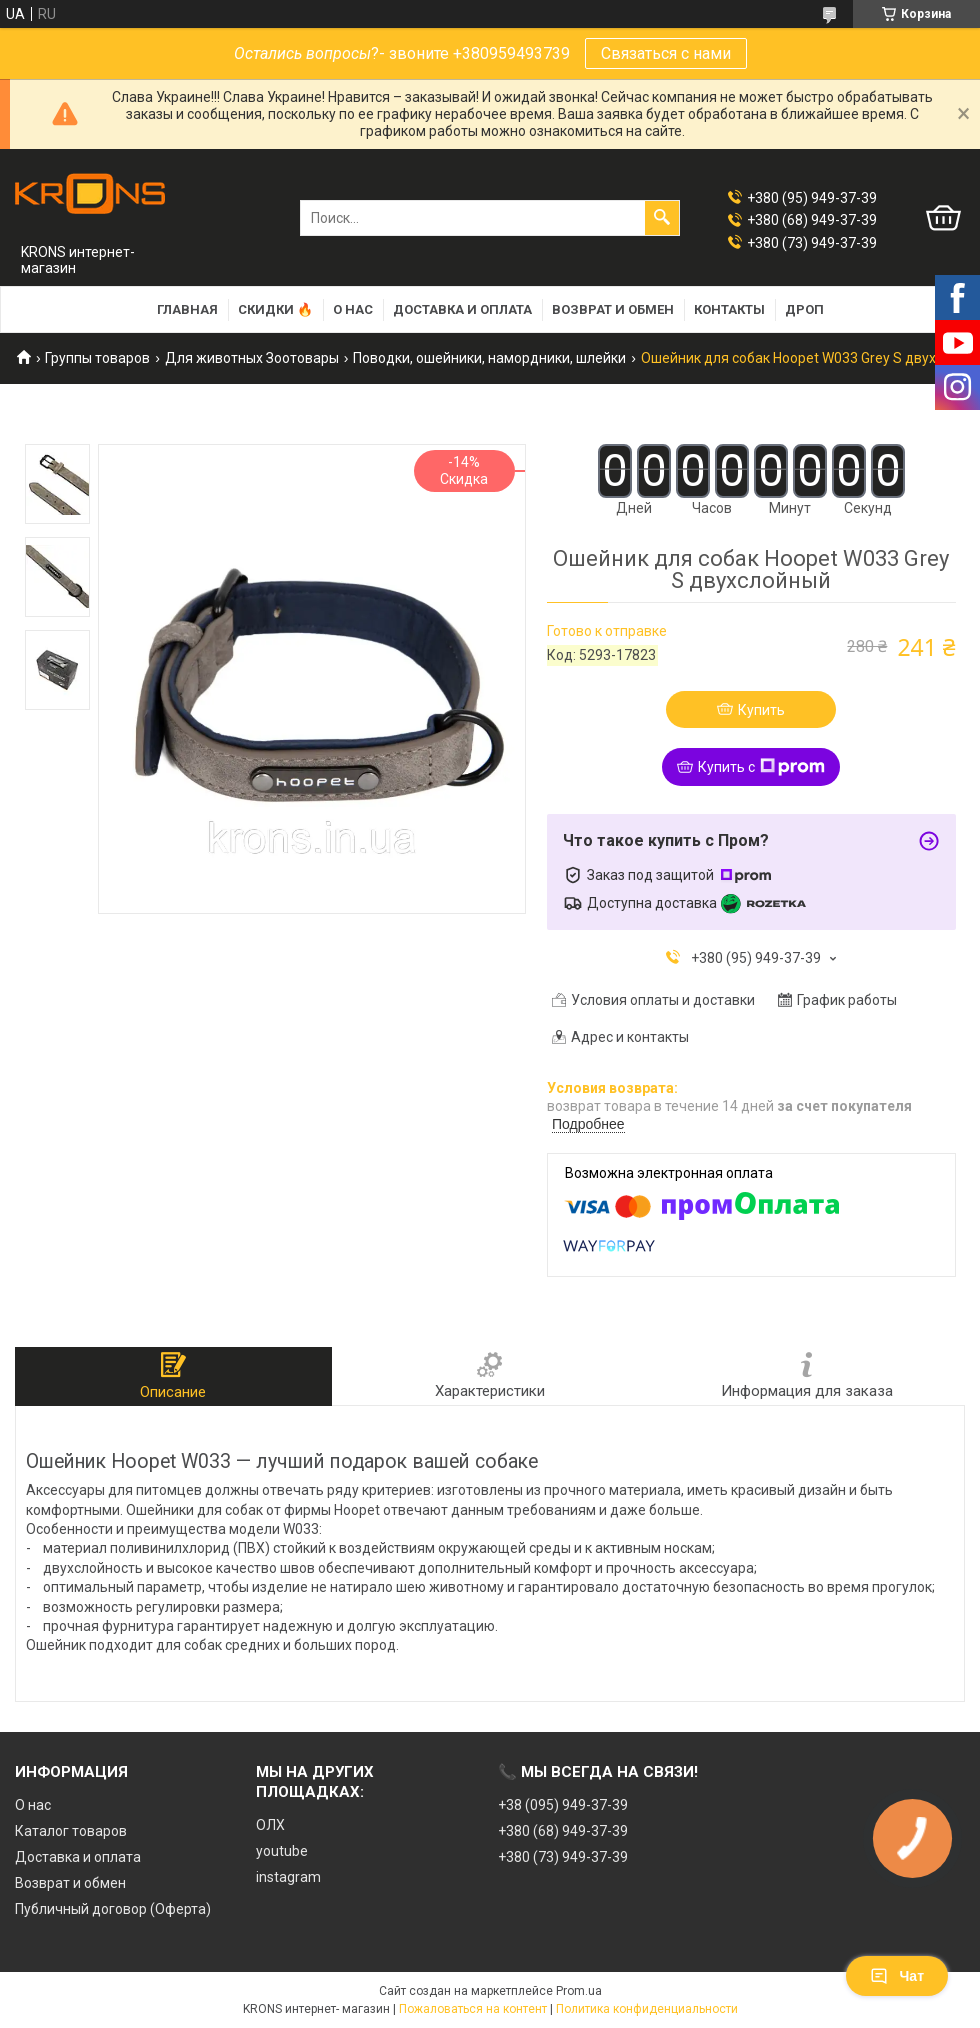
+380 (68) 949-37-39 (563, 1831)
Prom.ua (579, 1991)
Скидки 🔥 (275, 309)
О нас (353, 309)
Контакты (729, 309)
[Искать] (662, 218)
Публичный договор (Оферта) (113, 1909)
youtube (282, 1851)
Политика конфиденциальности (647, 2009)
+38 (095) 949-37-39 (563, 1805)
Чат (897, 1976)
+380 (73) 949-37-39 (563, 1857)
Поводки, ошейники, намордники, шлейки (489, 358)
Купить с (761, 767)
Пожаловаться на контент (473, 2009)
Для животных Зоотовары (252, 358)
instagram (288, 1877)
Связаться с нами (666, 53)
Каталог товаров (71, 1831)
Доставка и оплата (462, 309)
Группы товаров (97, 358)
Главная (187, 309)
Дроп (804, 309)
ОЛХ (270, 1825)
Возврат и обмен (613, 309)
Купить (761, 710)
